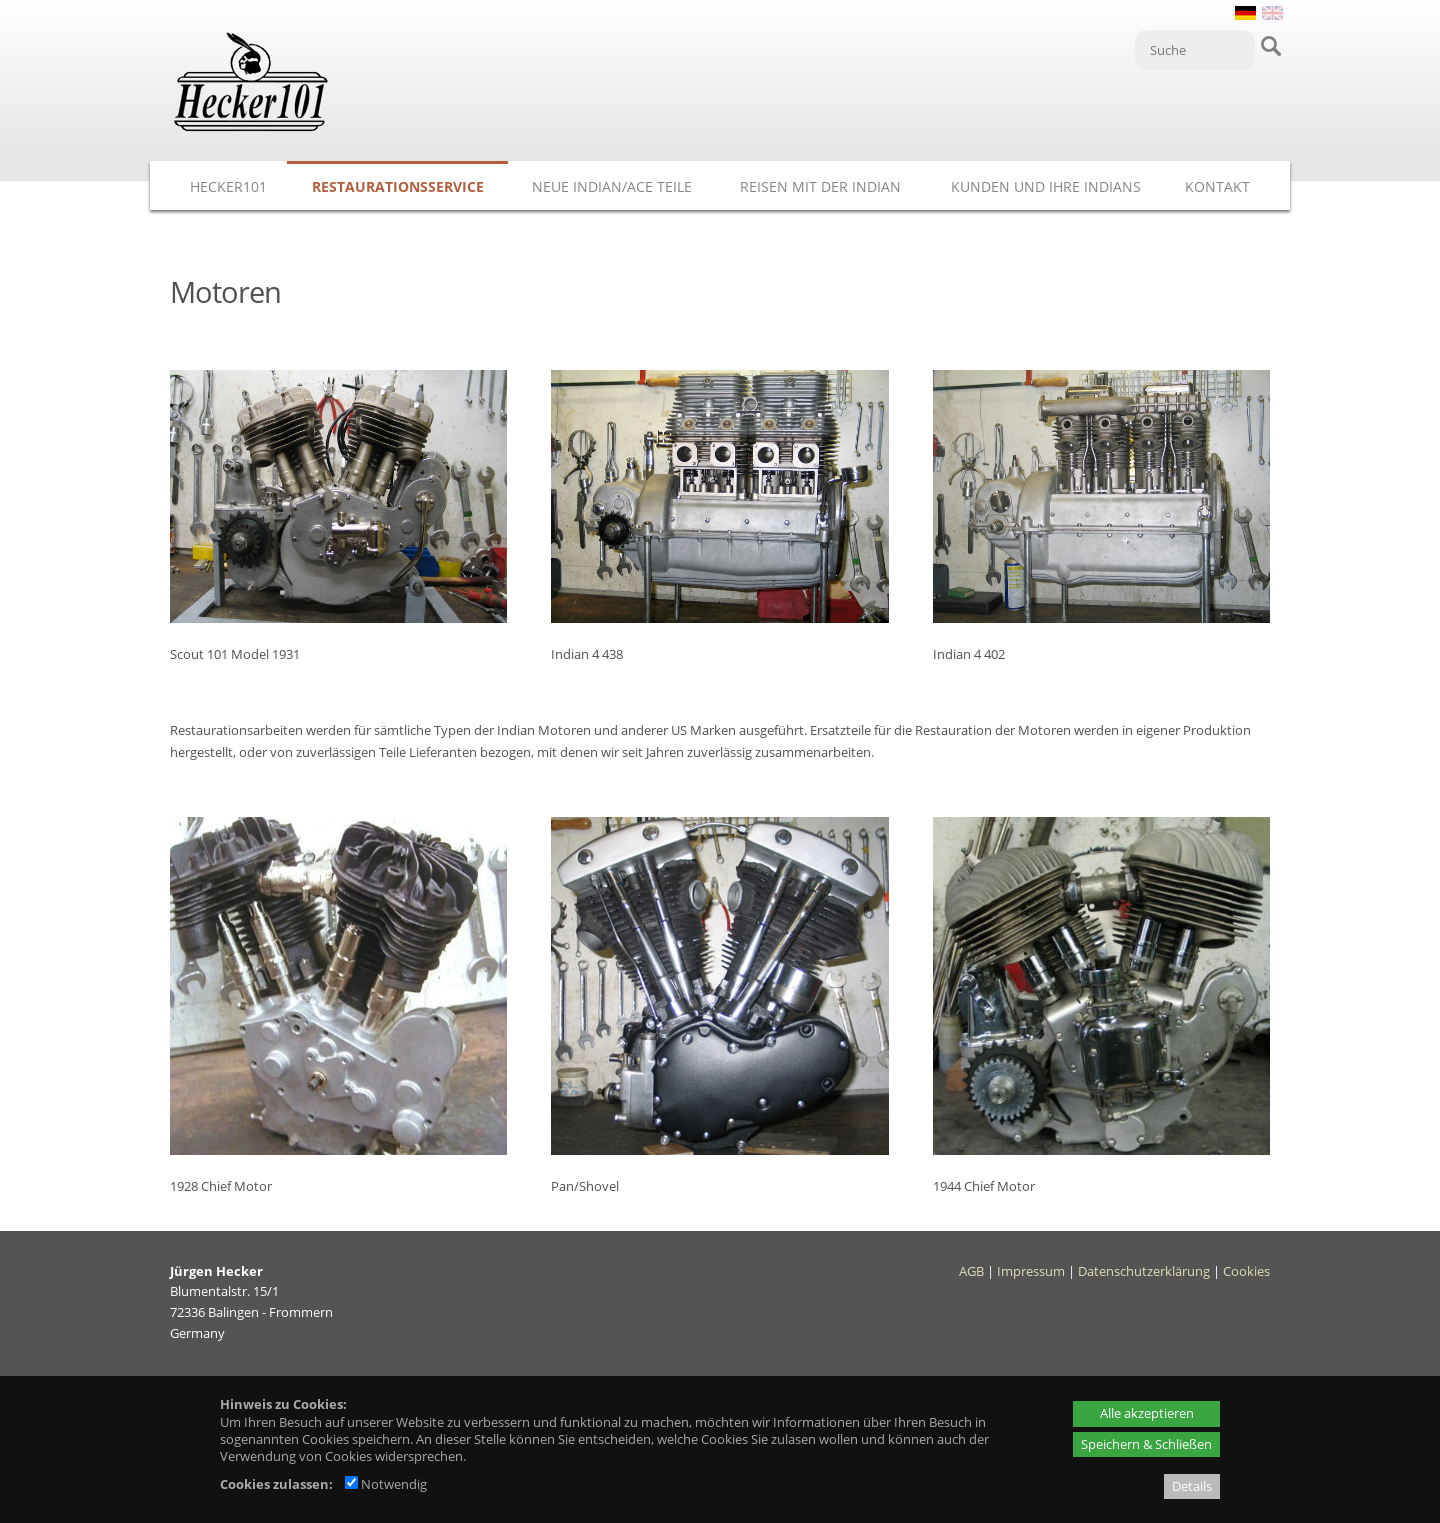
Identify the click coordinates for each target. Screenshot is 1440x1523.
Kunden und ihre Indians (1046, 186)
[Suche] (1195, 50)
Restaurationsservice (398, 186)
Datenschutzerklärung (1144, 1271)
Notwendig (386, 1484)
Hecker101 (228, 186)
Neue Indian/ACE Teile (612, 186)
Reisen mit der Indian (820, 186)
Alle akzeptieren (1147, 1413)
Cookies (1246, 1271)
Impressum (1031, 1271)
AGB (971, 1271)
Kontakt (1217, 186)
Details (1192, 1486)
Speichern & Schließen (1146, 1444)
